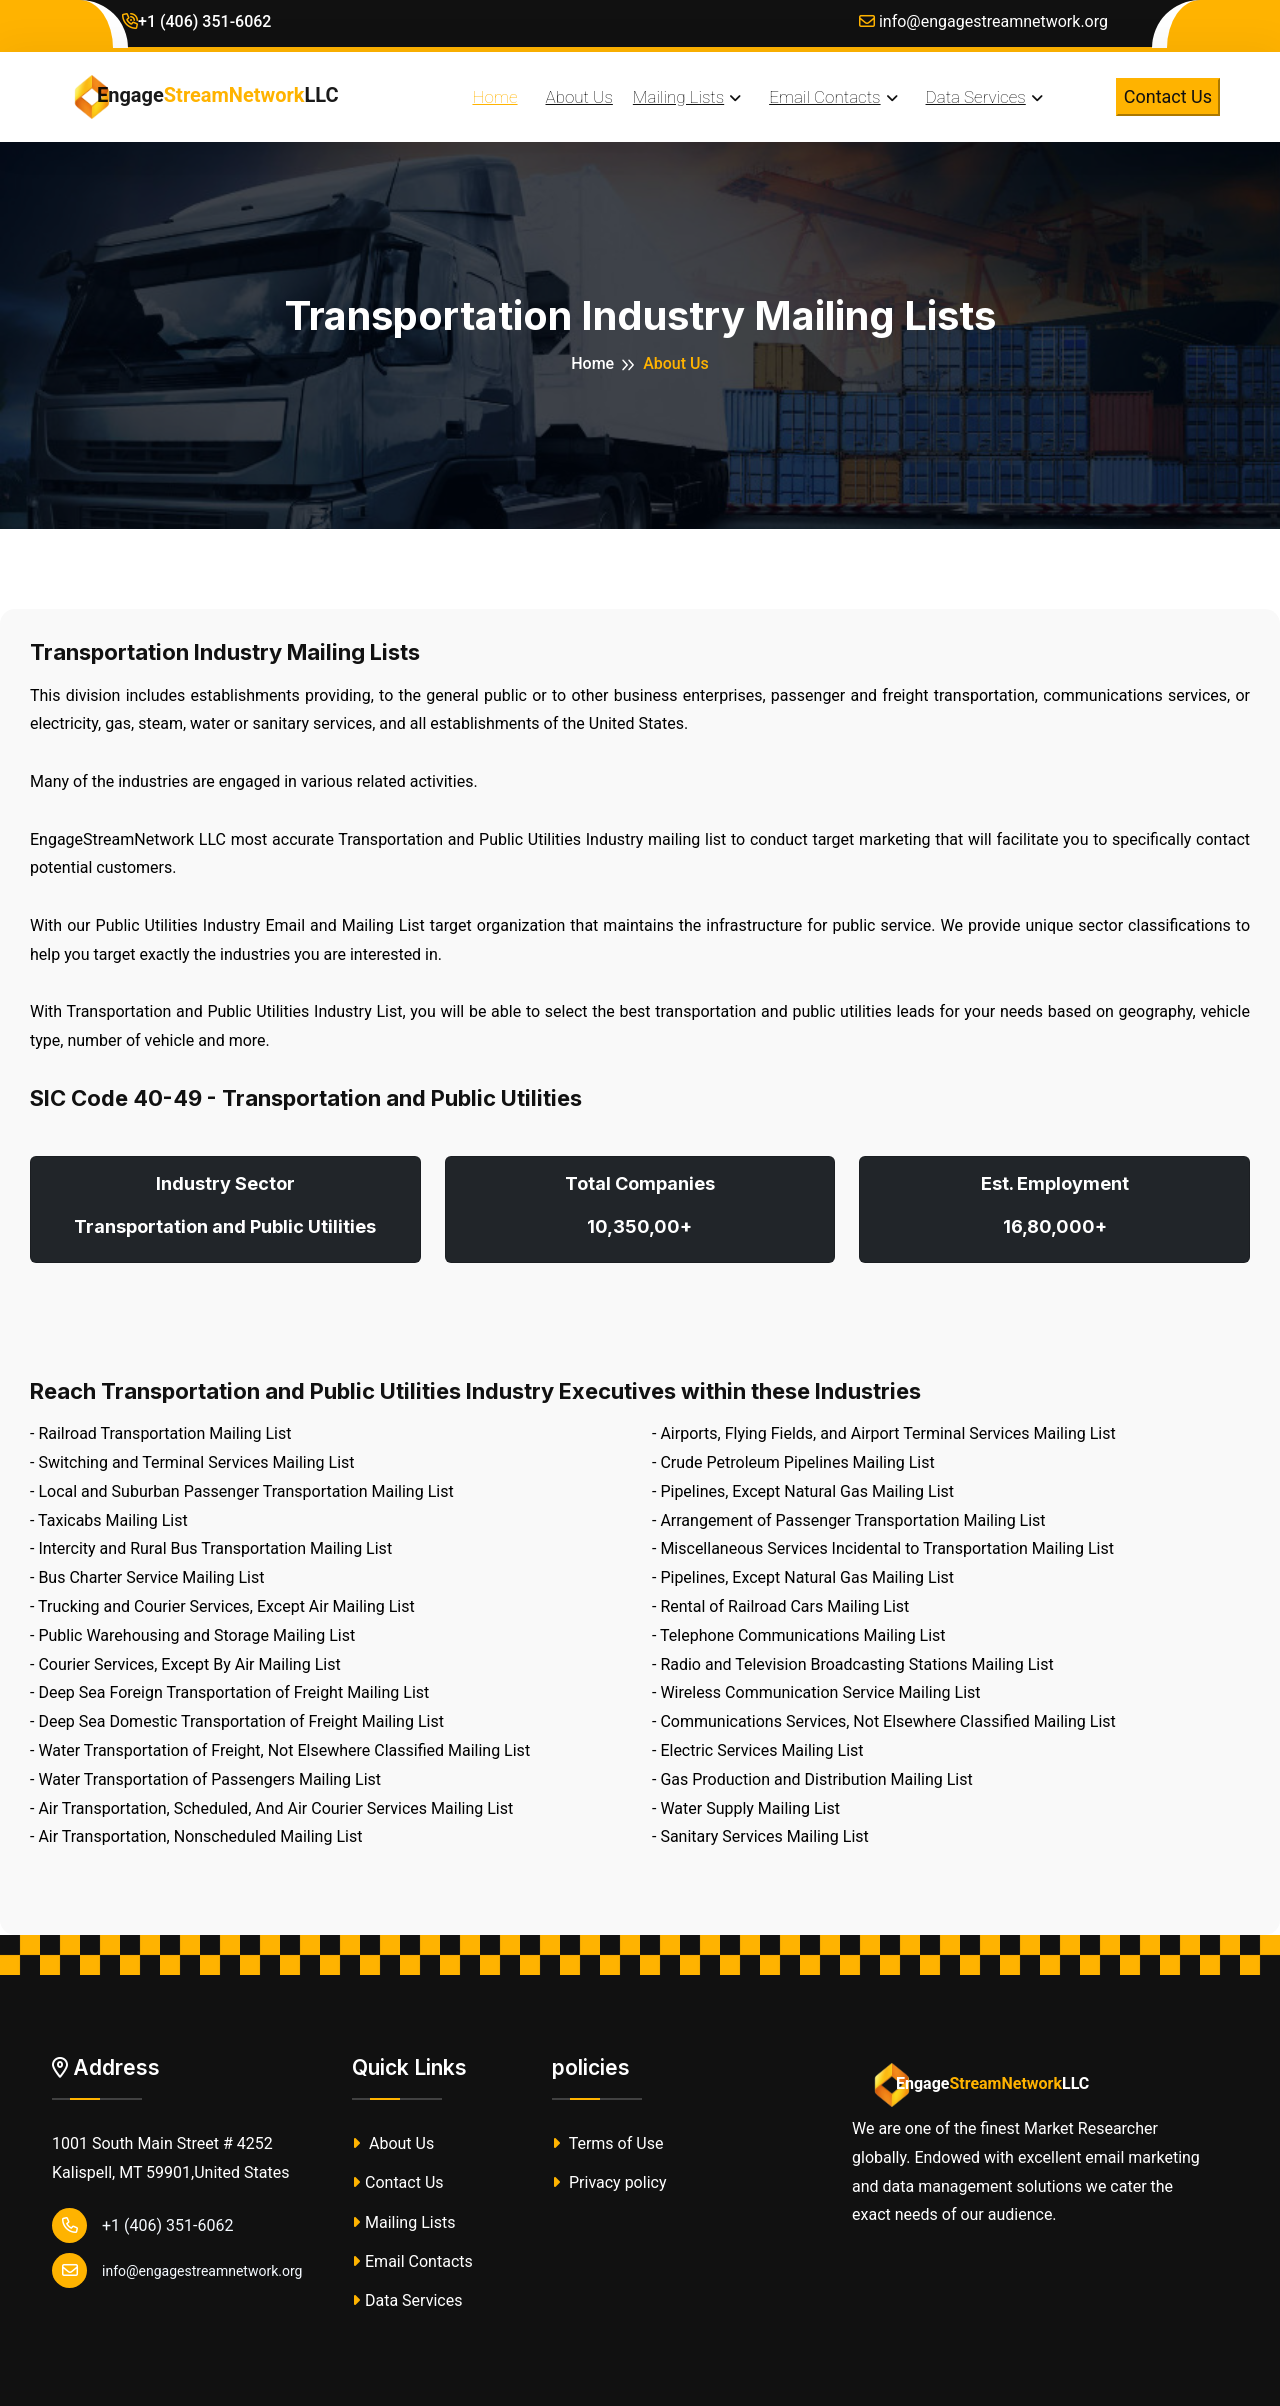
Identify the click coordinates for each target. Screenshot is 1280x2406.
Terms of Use (607, 2143)
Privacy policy (609, 2182)
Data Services (407, 2300)
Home (592, 363)
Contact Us (1168, 96)
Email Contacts (412, 2261)
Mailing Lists (403, 2222)
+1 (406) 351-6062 (196, 21)
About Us (393, 2143)
